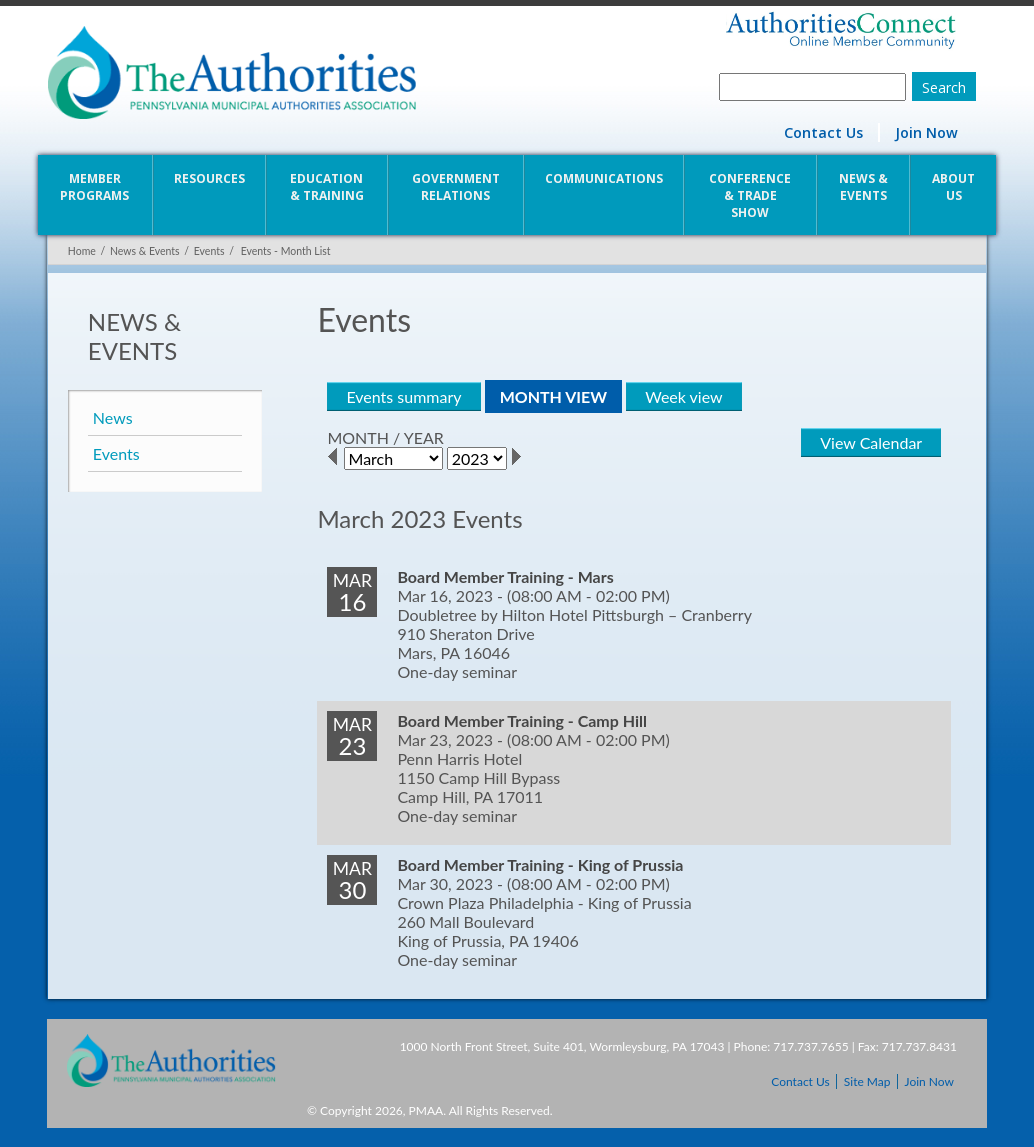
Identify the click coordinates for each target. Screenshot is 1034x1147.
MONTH (358, 437)
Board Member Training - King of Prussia (540, 864)
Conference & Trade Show (751, 195)
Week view (683, 396)
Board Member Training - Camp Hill (522, 720)
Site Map (867, 1081)
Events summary (403, 396)
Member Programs (94, 187)
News (112, 417)
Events (208, 251)
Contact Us (824, 132)
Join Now (927, 132)
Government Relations (456, 187)
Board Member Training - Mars (505, 576)
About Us (954, 187)
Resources (208, 178)
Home (81, 251)
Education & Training (326, 187)
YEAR (423, 437)
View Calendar (872, 442)
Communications (604, 178)
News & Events (864, 187)
